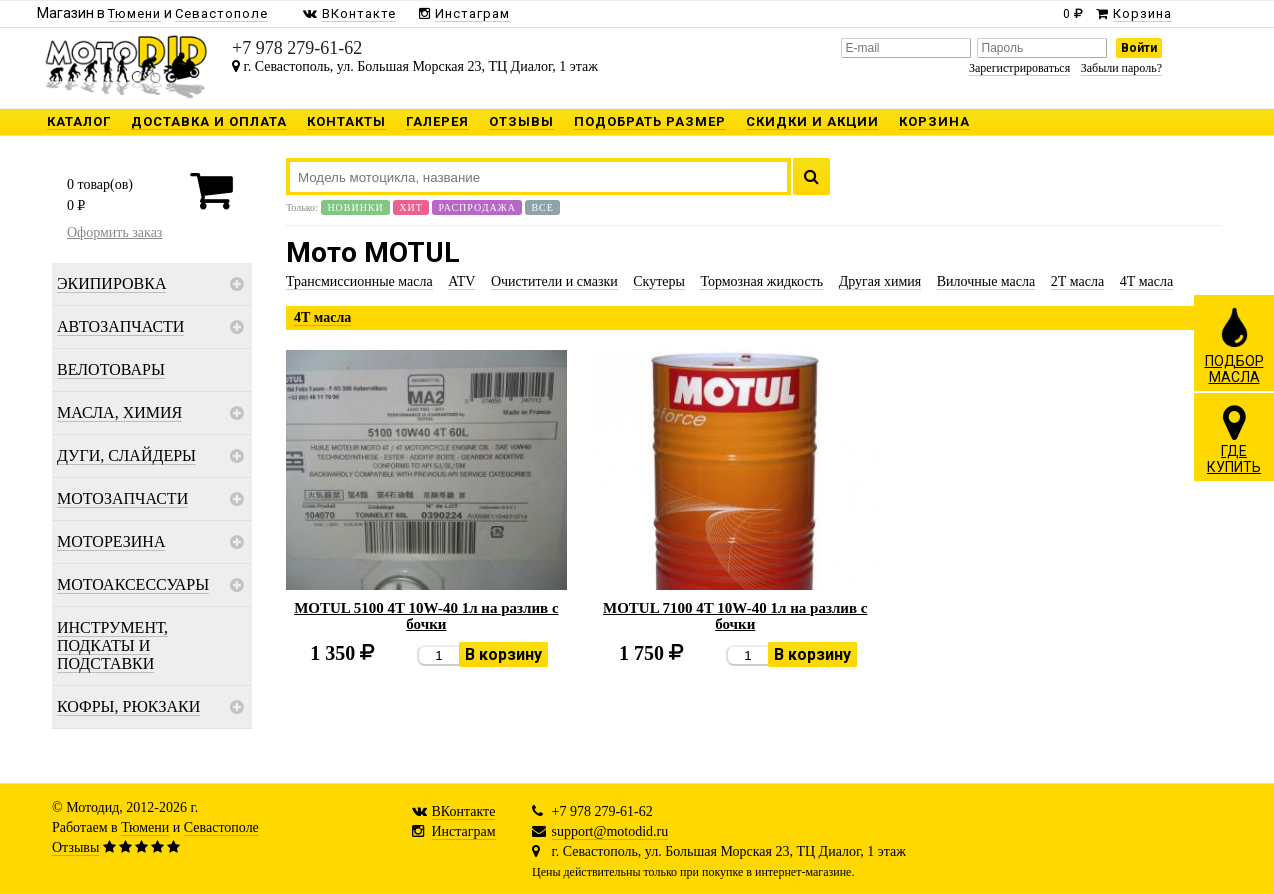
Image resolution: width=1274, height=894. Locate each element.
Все (542, 207)
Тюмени (145, 827)
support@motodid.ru (610, 831)
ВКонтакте (464, 811)
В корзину (503, 654)
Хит (411, 207)
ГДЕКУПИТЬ (1234, 439)
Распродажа (477, 207)
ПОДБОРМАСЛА (1234, 345)
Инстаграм (464, 831)
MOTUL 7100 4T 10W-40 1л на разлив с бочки (735, 616)
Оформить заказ (114, 232)
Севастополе (221, 827)
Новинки (355, 207)
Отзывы (75, 847)
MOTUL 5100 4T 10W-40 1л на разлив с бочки (426, 616)
